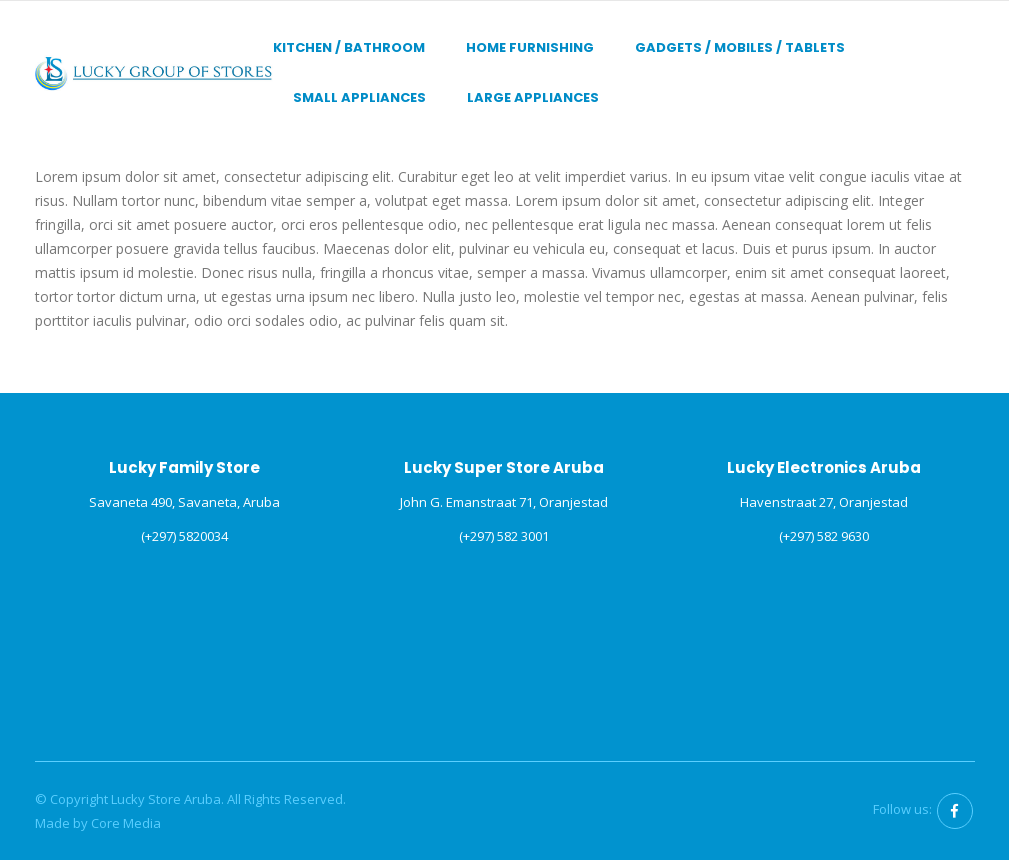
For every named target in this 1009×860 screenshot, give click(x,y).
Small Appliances (359, 97)
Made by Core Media (98, 823)
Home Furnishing (530, 47)
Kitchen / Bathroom (349, 47)
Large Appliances (533, 97)
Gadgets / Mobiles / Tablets (740, 47)
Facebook (955, 811)
